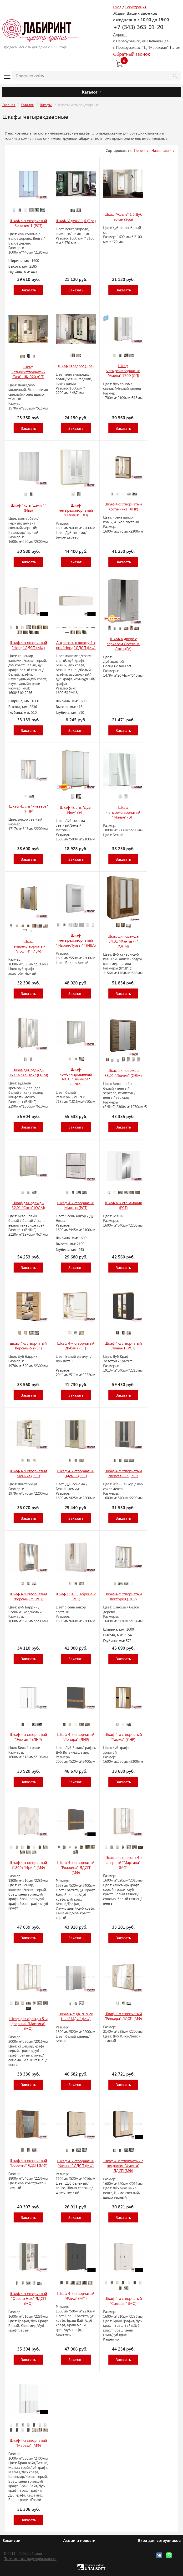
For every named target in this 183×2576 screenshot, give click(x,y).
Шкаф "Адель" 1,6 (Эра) (76, 220)
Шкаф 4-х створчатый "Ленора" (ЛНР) (75, 1737)
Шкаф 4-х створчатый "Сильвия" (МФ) (123, 2301)
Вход (117, 6)
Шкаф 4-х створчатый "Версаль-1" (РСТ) (123, 1473)
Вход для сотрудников (159, 2540)
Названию (160, 150)
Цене (138, 150)
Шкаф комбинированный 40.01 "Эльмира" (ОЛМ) (76, 1076)
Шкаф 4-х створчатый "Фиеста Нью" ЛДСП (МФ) (28, 2298)
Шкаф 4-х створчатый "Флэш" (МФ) (75, 2296)
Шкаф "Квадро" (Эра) (76, 365)
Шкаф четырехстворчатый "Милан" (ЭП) (123, 812)
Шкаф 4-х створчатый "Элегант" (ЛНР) (28, 1737)
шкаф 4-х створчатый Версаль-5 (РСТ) (28, 1346)
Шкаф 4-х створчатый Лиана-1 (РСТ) (123, 1346)
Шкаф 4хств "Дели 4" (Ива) (28, 508)
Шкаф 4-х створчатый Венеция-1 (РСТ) (28, 223)
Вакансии (11, 2540)
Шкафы (46, 104)
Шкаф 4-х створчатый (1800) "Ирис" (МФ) (28, 1865)
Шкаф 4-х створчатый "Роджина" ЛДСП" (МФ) (75, 1867)
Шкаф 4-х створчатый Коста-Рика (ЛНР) (123, 506)
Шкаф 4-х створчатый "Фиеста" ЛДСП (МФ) (75, 2163)
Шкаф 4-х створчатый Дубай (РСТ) (75, 1346)
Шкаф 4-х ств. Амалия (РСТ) (123, 1205)
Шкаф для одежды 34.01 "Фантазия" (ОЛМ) (123, 941)
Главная (8, 104)
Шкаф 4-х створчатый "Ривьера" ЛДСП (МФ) (123, 2016)
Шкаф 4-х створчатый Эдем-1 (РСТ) (75, 1473)
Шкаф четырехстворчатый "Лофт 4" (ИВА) (28, 946)
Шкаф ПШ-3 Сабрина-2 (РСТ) (76, 1596)
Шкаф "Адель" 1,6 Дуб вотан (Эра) (123, 217)
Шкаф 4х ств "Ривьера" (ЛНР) (28, 809)
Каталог (27, 104)
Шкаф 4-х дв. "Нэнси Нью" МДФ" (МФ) (76, 2016)
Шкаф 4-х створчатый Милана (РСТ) (75, 1205)
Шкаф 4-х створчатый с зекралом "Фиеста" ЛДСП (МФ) (123, 2165)
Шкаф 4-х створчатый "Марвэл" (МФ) (28, 2443)
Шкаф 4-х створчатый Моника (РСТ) (28, 1473)
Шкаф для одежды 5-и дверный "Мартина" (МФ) (28, 2023)
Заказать (28, 289)
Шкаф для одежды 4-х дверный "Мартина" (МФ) (123, 1862)
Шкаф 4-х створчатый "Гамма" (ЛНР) (123, 1737)
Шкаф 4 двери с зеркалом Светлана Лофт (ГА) (123, 643)
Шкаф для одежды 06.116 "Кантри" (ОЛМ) (28, 1072)
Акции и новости (79, 2540)
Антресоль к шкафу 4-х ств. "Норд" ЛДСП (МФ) (76, 645)
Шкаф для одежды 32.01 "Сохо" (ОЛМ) (28, 1205)
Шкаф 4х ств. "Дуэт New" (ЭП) (76, 810)
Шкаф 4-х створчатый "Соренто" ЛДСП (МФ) (28, 2163)
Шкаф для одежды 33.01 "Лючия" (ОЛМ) (123, 1073)
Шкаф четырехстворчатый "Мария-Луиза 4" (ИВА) (76, 940)
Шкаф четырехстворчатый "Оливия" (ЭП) (76, 510)
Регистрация (136, 6)
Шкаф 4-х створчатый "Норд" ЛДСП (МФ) (28, 645)
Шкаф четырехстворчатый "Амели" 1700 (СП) (123, 370)
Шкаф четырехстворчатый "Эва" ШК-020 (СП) (28, 371)
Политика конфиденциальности (30, 2558)
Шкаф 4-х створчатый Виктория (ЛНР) (123, 1596)
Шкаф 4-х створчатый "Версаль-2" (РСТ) (28, 1596)
